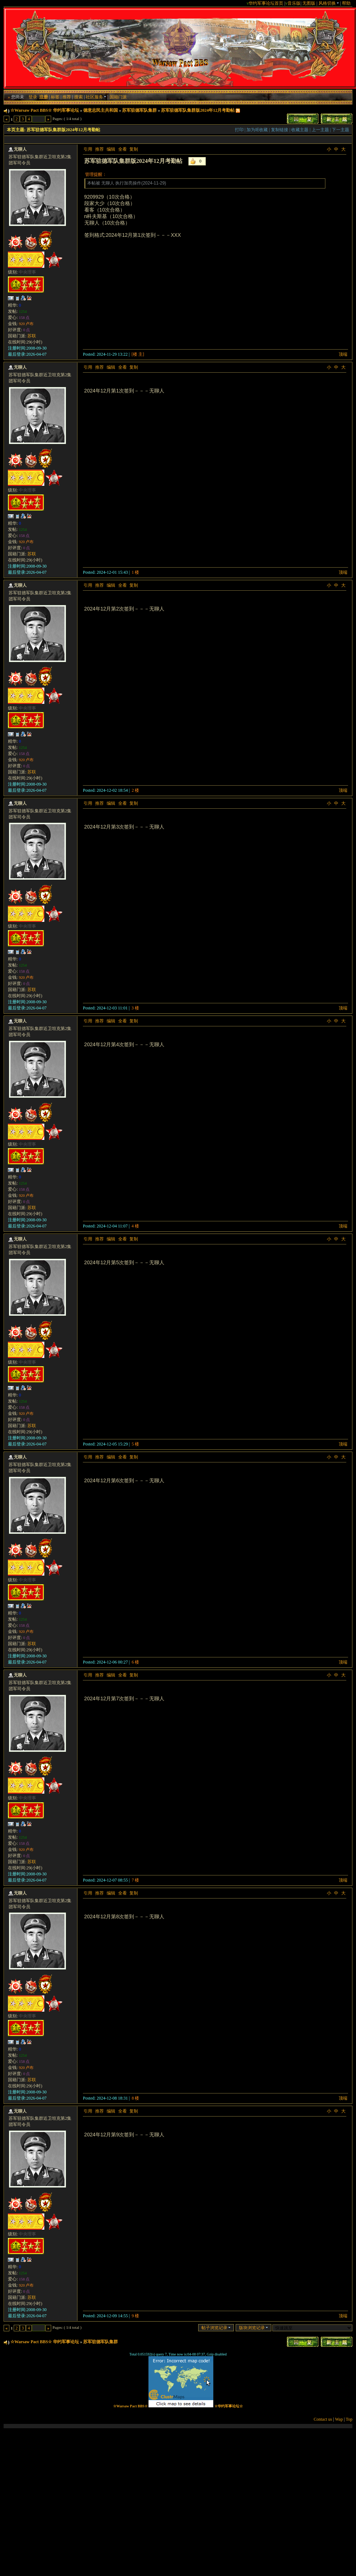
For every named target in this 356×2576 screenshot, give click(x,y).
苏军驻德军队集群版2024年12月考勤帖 (198, 110)
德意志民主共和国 (100, 110)
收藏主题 (299, 129)
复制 (133, 149)
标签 (55, 96)
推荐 (66, 96)
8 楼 (135, 2098)
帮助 (346, 3)
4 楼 (135, 1226)
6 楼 (135, 1662)
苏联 (31, 335)
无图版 (308, 3)
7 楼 (135, 1880)
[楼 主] (138, 354)
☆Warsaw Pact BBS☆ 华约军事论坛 (44, 110)
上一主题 (320, 129)
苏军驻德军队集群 (139, 110)
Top (349, 2419)
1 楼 (135, 572)
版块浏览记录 (253, 2327)
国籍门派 (118, 96)
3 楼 (135, 1008)
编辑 (111, 149)
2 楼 (135, 790)
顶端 (343, 354)
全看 (122, 149)
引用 (88, 149)
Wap (339, 2419)
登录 (32, 96)
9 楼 (135, 2315)
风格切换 (329, 3)
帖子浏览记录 (216, 2327)
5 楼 (135, 1444)
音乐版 (294, 3)
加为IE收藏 (257, 129)
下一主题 (340, 129)
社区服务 (96, 96)
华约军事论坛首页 (266, 3)
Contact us (323, 2419)
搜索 (78, 96)
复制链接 (279, 129)
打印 (239, 129)
